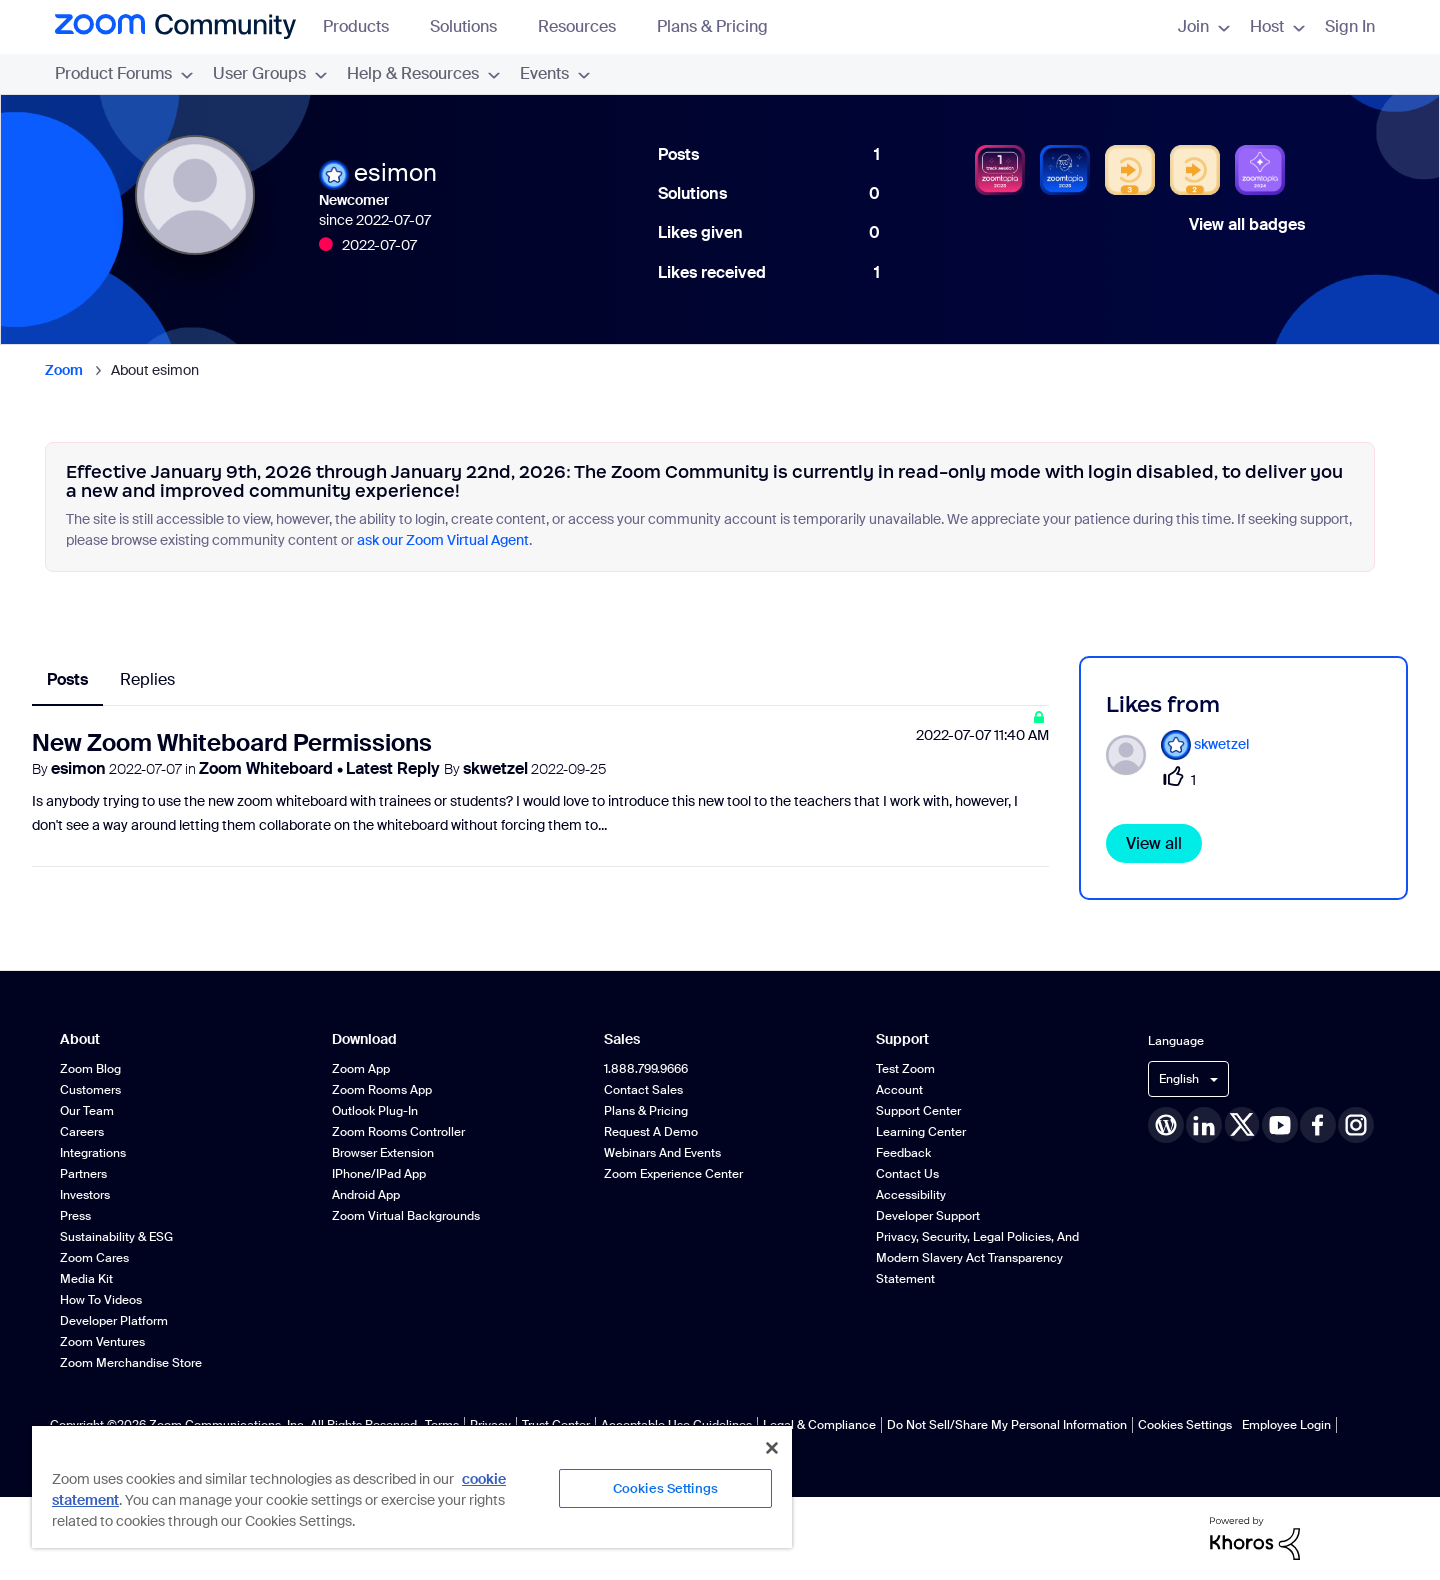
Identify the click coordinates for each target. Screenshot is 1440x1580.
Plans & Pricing (712, 26)
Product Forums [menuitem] (124, 73)
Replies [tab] (147, 679)
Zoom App (361, 1069)
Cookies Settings (1185, 1425)
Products (365, 26)
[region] (412, 1486)
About (80, 1039)
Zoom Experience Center (673, 1174)
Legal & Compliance (819, 1425)
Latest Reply (395, 768)
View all (1154, 843)
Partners (83, 1174)
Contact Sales (643, 1090)
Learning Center (921, 1132)
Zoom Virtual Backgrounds (406, 1216)
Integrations (93, 1153)
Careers (82, 1132)
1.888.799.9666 (646, 1069)
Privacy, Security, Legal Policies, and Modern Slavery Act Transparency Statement (977, 1258)
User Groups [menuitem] (270, 73)
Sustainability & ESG (116, 1237)
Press (75, 1216)
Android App (366, 1195)
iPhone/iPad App (379, 1174)
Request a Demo (651, 1132)
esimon (78, 768)
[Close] (772, 1448)
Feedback (903, 1153)
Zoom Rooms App (382, 1090)
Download (364, 1039)
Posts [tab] (67, 679)
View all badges (1247, 224)
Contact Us (907, 1174)
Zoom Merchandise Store (131, 1363)
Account (899, 1090)
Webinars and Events (662, 1153)
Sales (622, 1039)
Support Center (918, 1111)
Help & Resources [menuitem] (423, 73)
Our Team (87, 1111)
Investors (85, 1195)
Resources (586, 26)
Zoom (64, 370)
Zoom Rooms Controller (398, 1132)
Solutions (473, 26)
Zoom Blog (90, 1069)
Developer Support (928, 1216)
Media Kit (86, 1279)
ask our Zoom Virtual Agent (443, 540)
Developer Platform (114, 1321)
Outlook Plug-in (375, 1111)
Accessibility (911, 1195)
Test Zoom (905, 1069)
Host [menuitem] (1277, 26)
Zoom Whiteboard (268, 768)
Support (902, 1039)
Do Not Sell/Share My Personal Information (1007, 1425)
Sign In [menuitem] (1350, 26)
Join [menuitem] (1204, 26)
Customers (90, 1090)
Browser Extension (383, 1153)
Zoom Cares (94, 1258)
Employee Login (1286, 1425)
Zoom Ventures (102, 1342)
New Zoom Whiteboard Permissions (232, 742)
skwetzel (495, 768)
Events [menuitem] (555, 73)
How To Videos (101, 1300)
